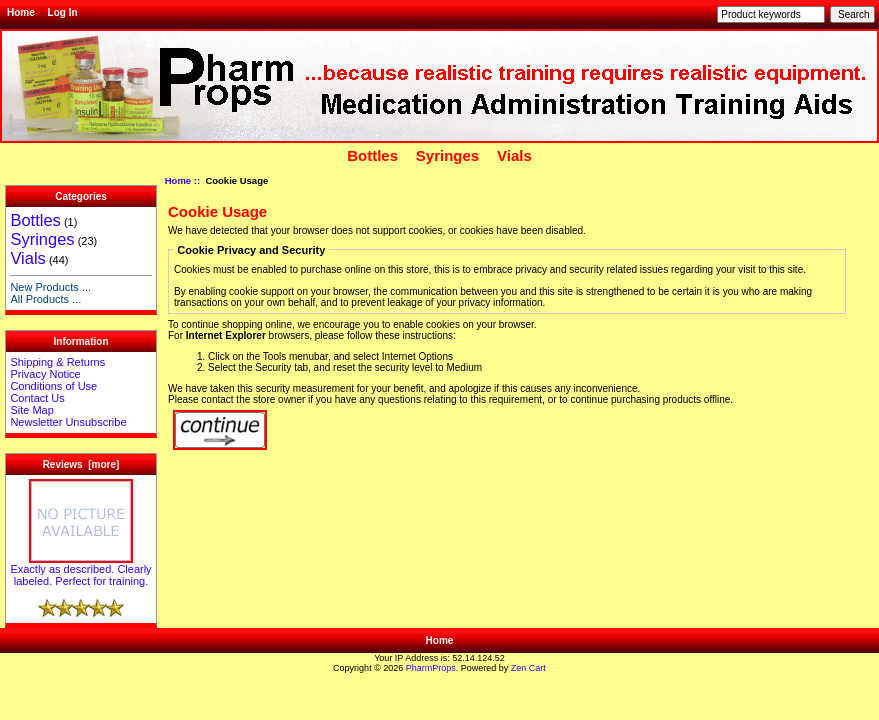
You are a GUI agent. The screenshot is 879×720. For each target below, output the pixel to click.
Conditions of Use (53, 386)
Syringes (447, 155)
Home (21, 12)
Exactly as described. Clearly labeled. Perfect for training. (80, 570)
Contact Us (37, 398)
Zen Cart (528, 668)
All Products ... (45, 299)
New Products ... (50, 287)
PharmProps (431, 668)
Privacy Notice (45, 374)
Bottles (372, 155)
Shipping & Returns (57, 362)
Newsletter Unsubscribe (68, 422)
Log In (63, 12)
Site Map (31, 410)
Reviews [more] (81, 464)
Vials (514, 155)
